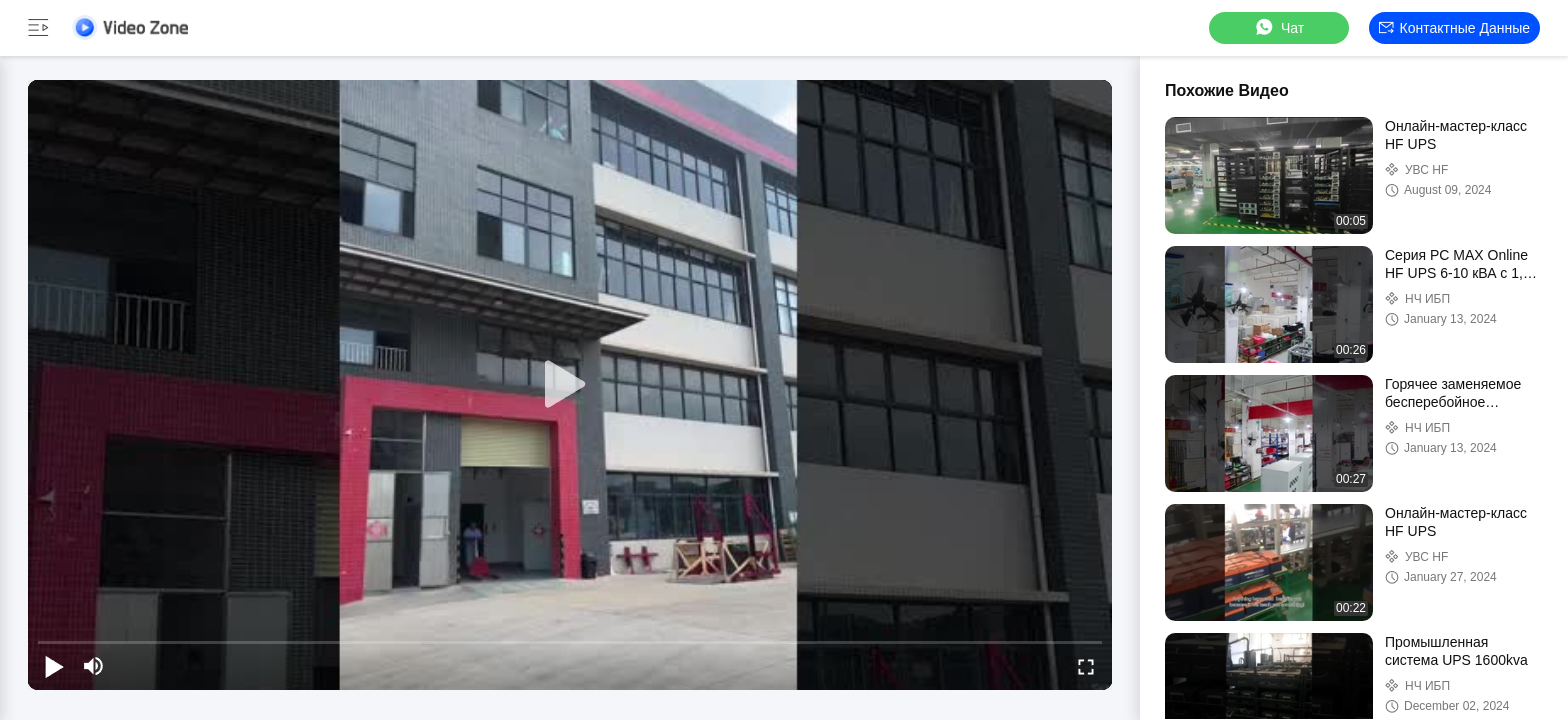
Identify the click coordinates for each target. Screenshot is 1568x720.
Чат (1278, 27)
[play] (570, 385)
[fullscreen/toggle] (1086, 666)
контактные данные (1454, 28)
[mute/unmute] (94, 666)
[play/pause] (54, 666)
